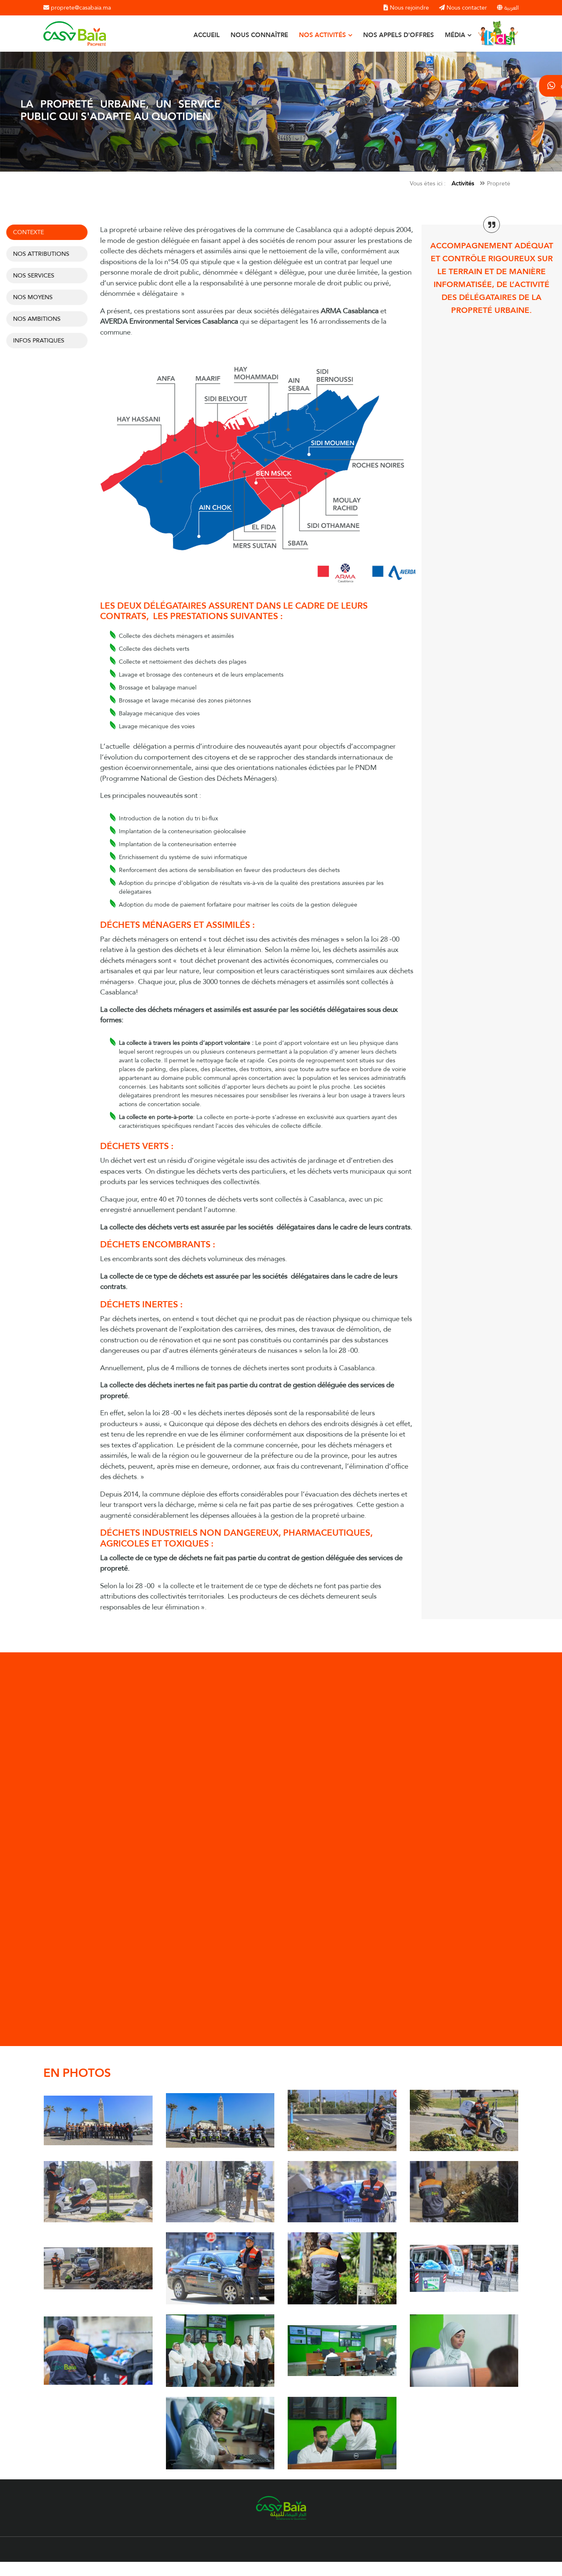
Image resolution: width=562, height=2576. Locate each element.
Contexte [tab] (25, 232)
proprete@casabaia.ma (77, 7)
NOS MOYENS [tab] (29, 297)
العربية (508, 7)
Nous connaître (259, 35)
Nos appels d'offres (398, 35)
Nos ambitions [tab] (33, 318)
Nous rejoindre (406, 7)
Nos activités (323, 35)
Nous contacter (463, 7)
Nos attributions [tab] (38, 253)
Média (456, 35)
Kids (484, 29)
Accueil (206, 35)
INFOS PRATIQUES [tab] (35, 340)
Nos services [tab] (30, 275)
